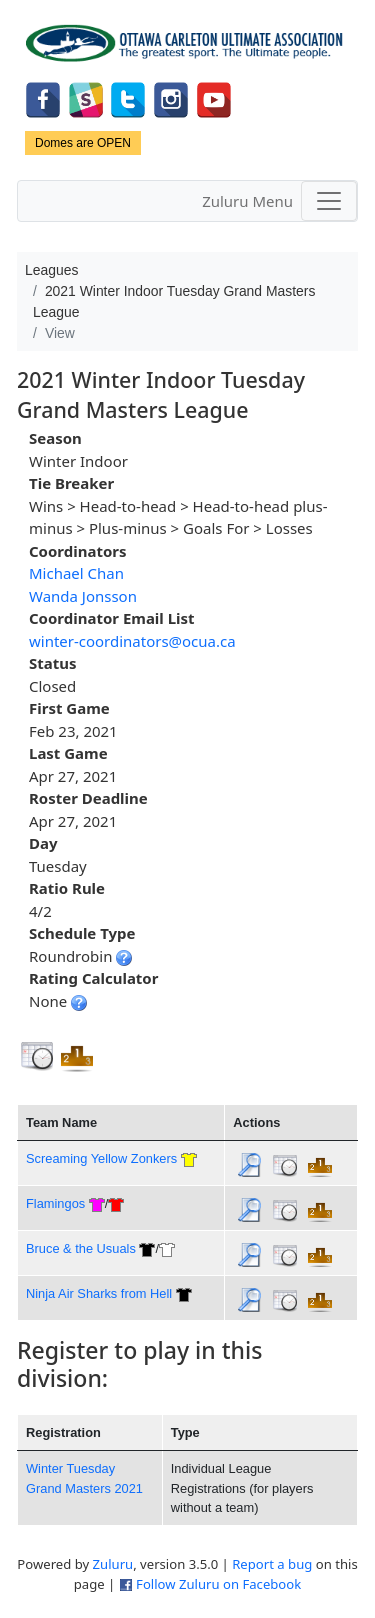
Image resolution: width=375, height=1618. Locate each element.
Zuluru (113, 1564)
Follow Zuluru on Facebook (218, 1584)
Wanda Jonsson (83, 596)
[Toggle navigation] (329, 201)
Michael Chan (76, 573)
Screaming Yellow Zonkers (101, 1158)
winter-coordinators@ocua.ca (132, 641)
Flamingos (55, 1203)
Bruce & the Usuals (81, 1248)
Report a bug (272, 1564)
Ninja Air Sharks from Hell (99, 1293)
